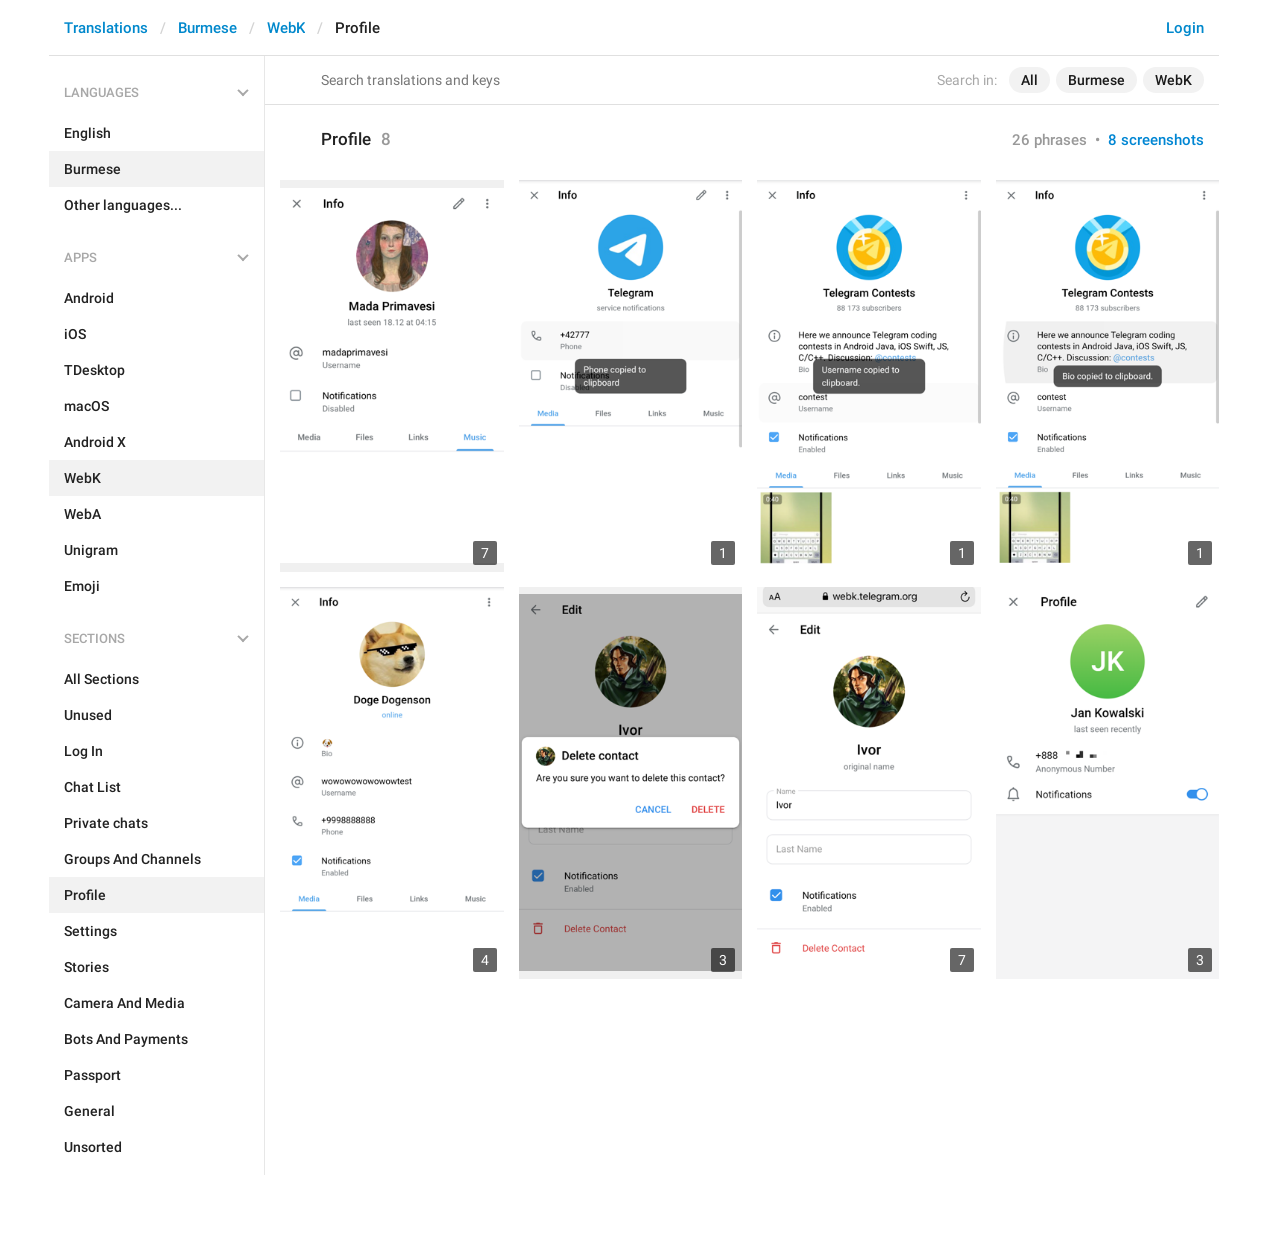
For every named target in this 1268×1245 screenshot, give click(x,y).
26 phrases (1049, 140)
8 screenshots (1156, 140)
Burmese (207, 28)
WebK (286, 28)
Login (1185, 28)
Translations (106, 28)
